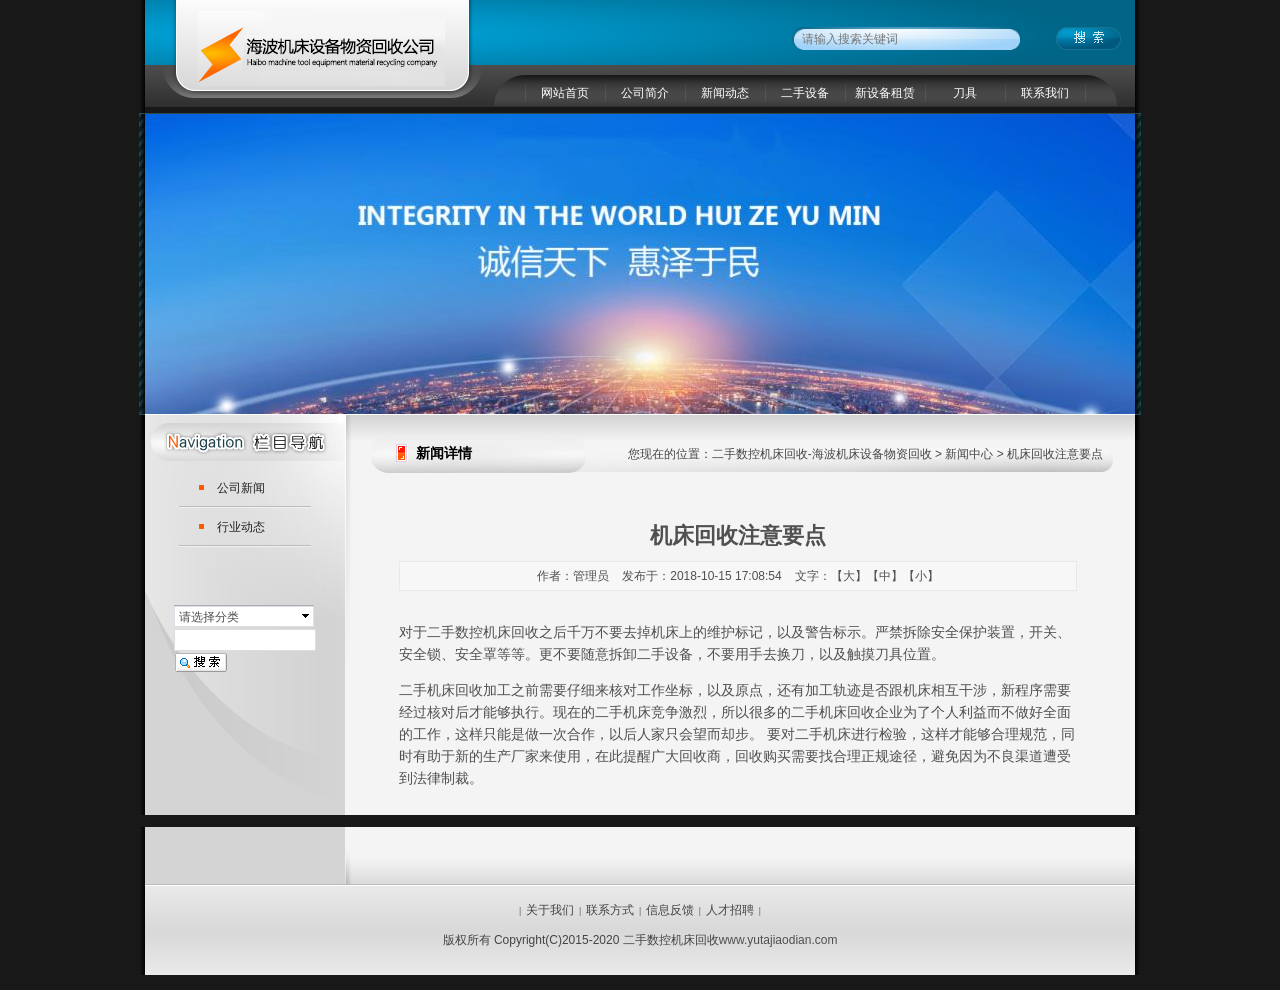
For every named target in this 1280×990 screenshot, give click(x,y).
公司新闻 (241, 488)
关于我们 (550, 910)
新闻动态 (725, 93)
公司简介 (645, 93)
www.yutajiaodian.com (778, 940)
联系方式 (610, 910)
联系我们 (1045, 93)
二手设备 (805, 93)
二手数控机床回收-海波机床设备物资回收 (822, 454)
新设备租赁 (885, 93)
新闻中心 (969, 454)
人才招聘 (730, 910)
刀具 (965, 93)
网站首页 (565, 93)
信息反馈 (670, 910)
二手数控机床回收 (483, 632)
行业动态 (241, 527)
